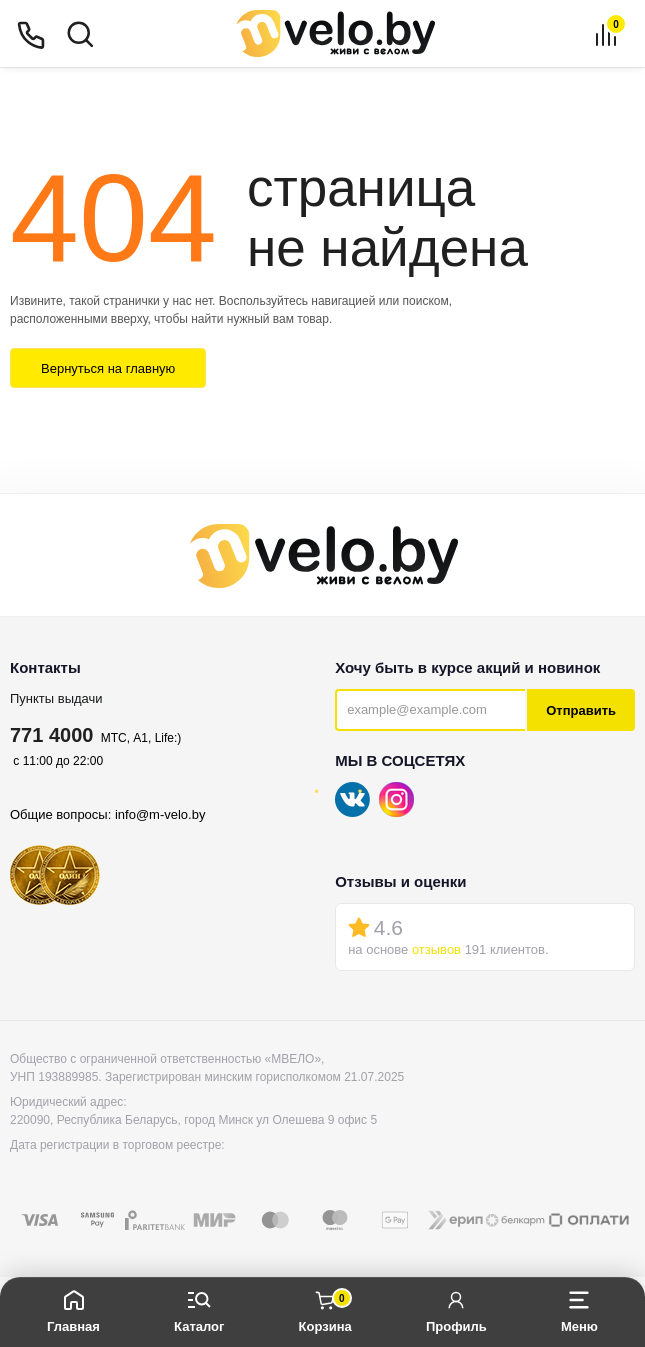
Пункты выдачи (56, 698)
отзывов (436, 949)
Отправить (581, 710)
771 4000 (51, 735)
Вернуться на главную (108, 368)
